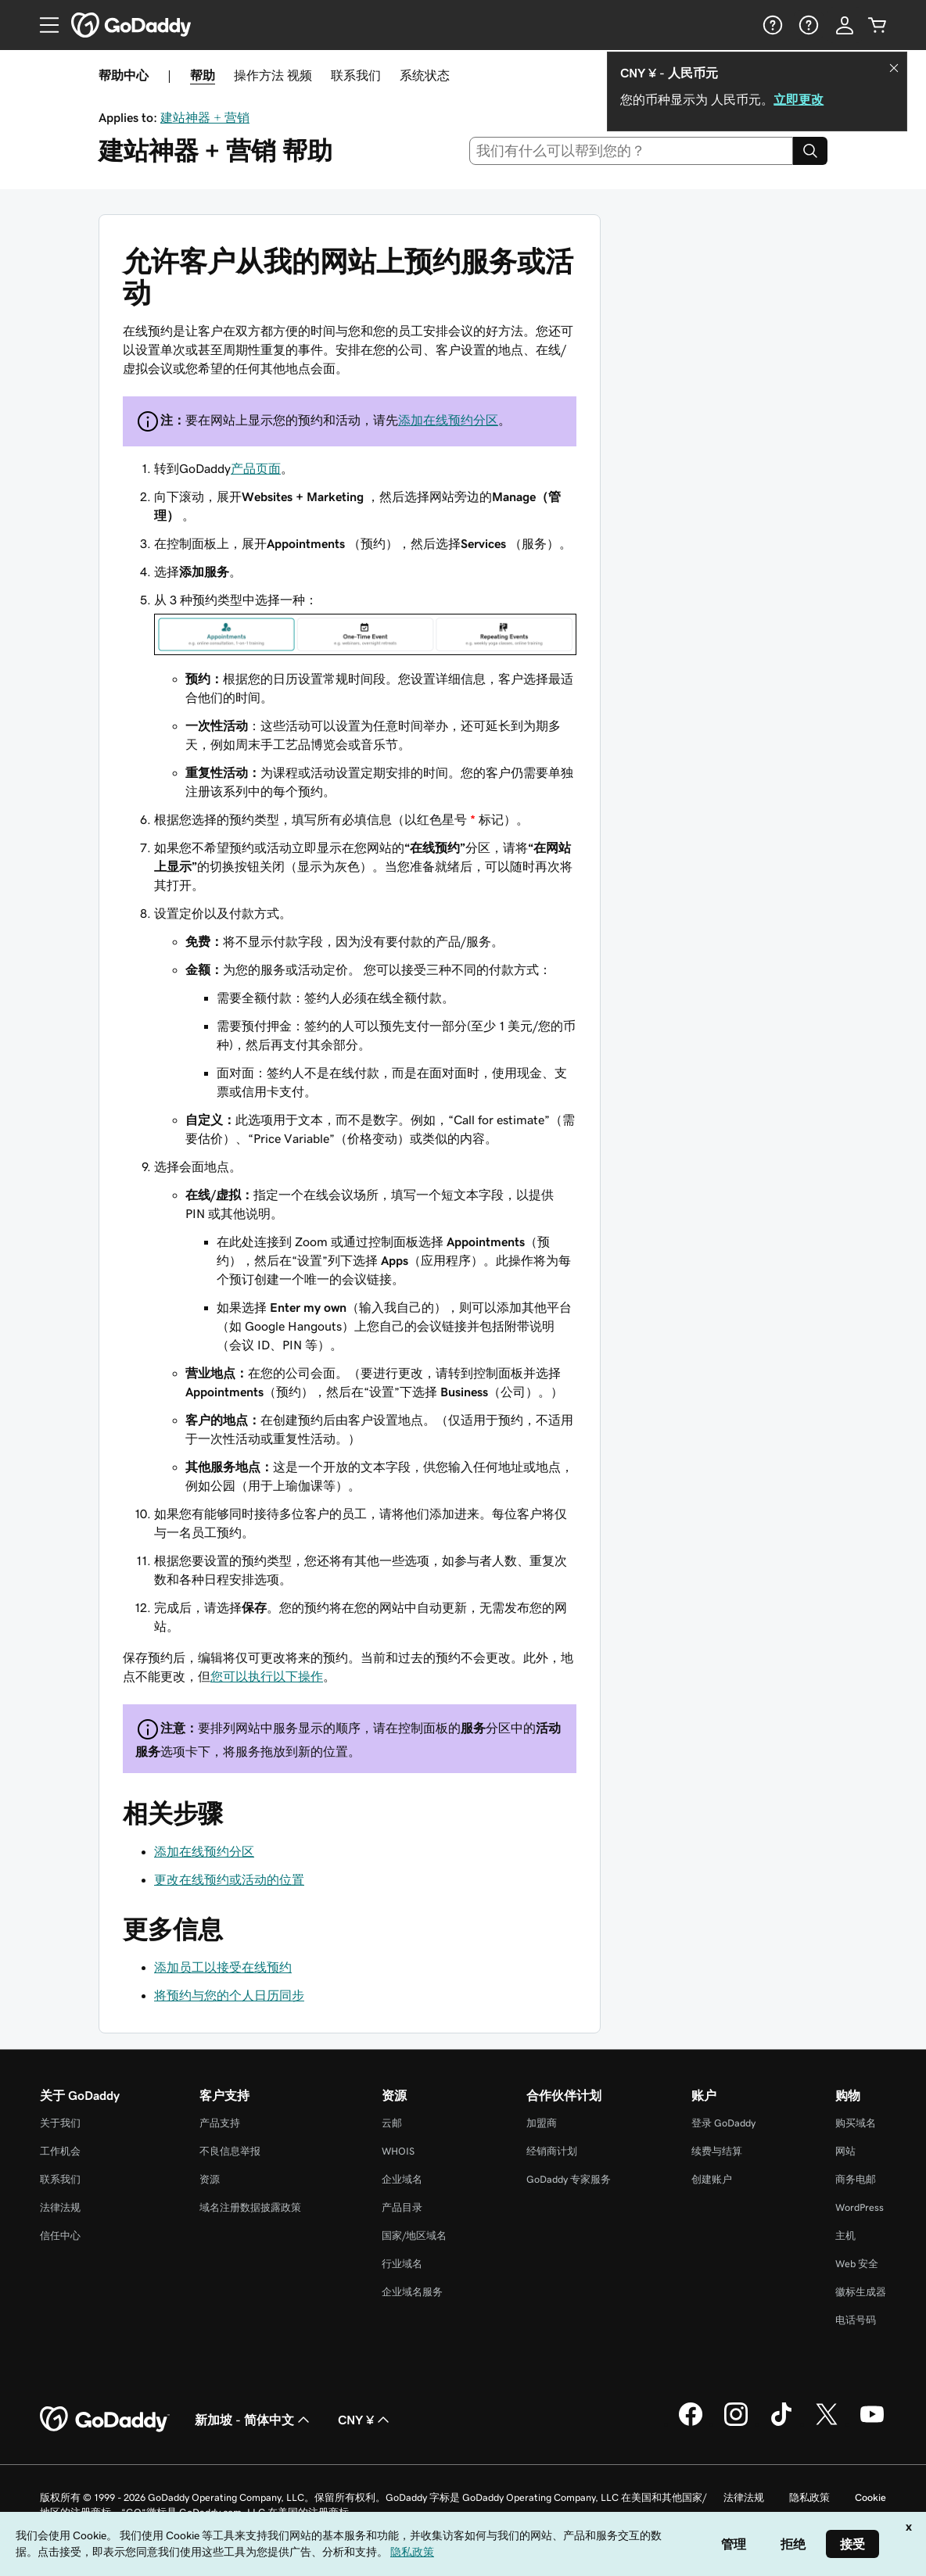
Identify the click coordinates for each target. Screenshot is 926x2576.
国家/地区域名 (414, 2235)
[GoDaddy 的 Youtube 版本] (872, 2423)
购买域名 (855, 2123)
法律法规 (60, 2207)
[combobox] (631, 151)
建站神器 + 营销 (204, 117)
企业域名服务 (412, 2292)
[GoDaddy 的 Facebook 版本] (691, 2423)
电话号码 (855, 2320)
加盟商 (541, 2123)
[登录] (845, 25)
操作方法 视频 (273, 75)
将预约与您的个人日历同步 (229, 1995)
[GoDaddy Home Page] (105, 2419)
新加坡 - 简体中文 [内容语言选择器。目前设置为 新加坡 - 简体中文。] (254, 2419)
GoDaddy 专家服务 (568, 2179)
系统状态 (425, 75)
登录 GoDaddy (723, 2123)
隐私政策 (809, 2497)
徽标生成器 (860, 2292)
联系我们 (356, 75)
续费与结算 (716, 2151)
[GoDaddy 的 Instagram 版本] (736, 2423)
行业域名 (402, 2264)
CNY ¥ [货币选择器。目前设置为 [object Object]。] (365, 2419)
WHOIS (398, 2151)
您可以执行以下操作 (266, 1676)
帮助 (202, 75)
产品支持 (219, 2123)
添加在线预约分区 (448, 420)
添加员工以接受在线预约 (223, 1967)
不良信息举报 (229, 2151)
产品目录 (402, 2207)
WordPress (859, 2207)
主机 (845, 2235)
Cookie (870, 2497)
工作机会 (60, 2151)
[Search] (810, 151)
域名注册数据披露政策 (250, 2207)
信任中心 (60, 2235)
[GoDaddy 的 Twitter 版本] (827, 2423)
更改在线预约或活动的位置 (229, 1879)
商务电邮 (855, 2179)
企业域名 (402, 2179)
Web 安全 (856, 2264)
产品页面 (256, 468)
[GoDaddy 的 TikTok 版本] (781, 2423)
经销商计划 (551, 2151)
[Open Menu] (43, 25)
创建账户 (711, 2179)
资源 (209, 2179)
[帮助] (771, 25)
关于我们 (60, 2123)
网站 (845, 2151)
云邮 (392, 2123)
